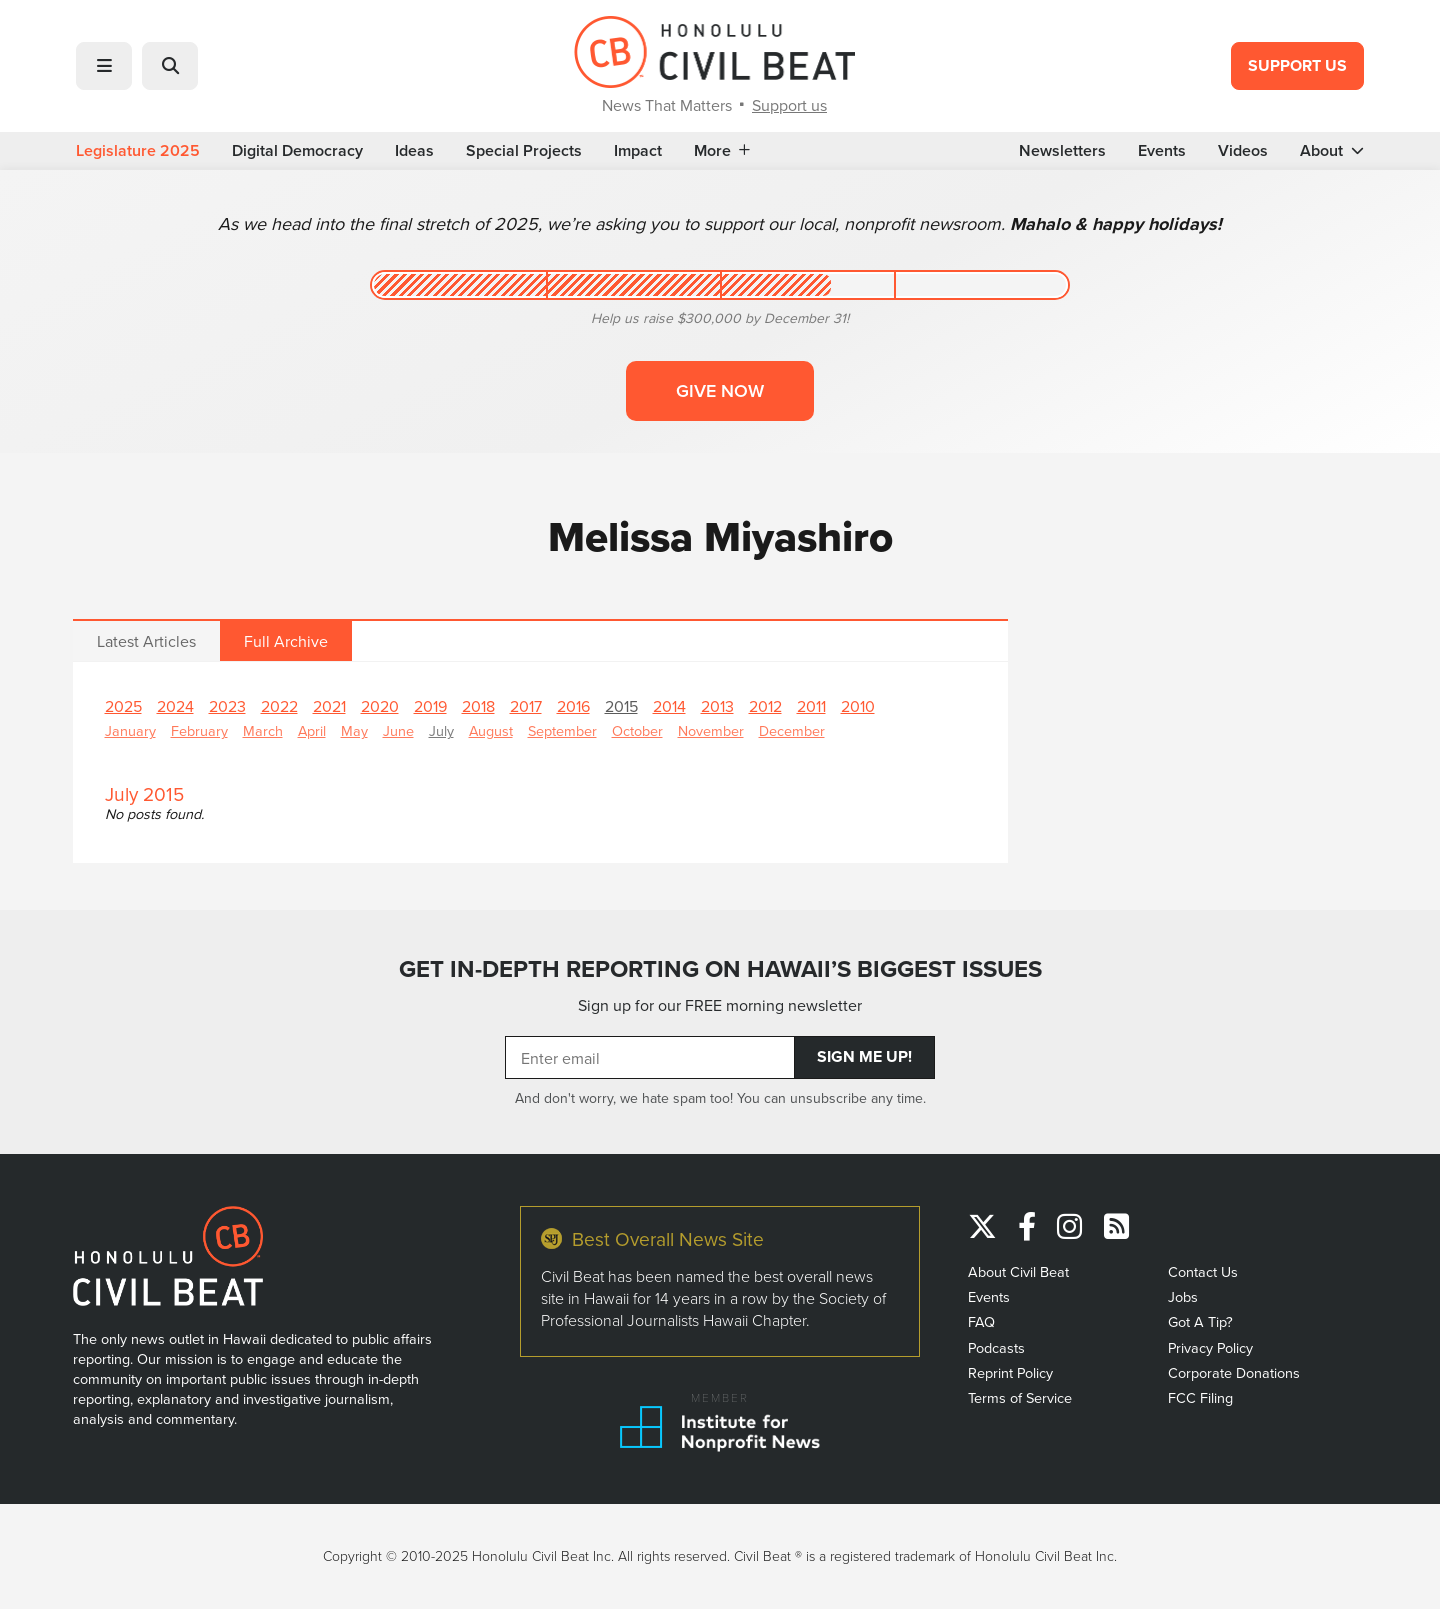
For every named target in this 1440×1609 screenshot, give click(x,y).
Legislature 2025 (138, 151)
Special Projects (524, 151)
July (441, 730)
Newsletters (1062, 151)
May (354, 730)
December (792, 730)
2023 (227, 706)
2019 (430, 706)
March (263, 730)
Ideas (414, 151)
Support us (789, 105)
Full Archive (286, 641)
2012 (765, 706)
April (312, 730)
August (491, 730)
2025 (123, 706)
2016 (573, 706)
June (398, 730)
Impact (638, 151)
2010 (858, 706)
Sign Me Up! (864, 1056)
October (637, 730)
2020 (380, 706)
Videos (1243, 151)
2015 (621, 706)
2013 (717, 706)
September (562, 730)
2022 (279, 706)
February (199, 730)
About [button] (1332, 151)
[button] (104, 66)
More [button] (722, 151)
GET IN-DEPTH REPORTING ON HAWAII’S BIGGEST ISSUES (720, 969)
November (711, 730)
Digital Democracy (297, 151)
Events (1162, 151)
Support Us (1297, 65)
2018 (478, 706)
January (130, 730)
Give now (720, 390)
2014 (669, 706)
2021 (329, 706)
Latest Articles (146, 641)
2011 (811, 706)
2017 (526, 706)
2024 (175, 706)
